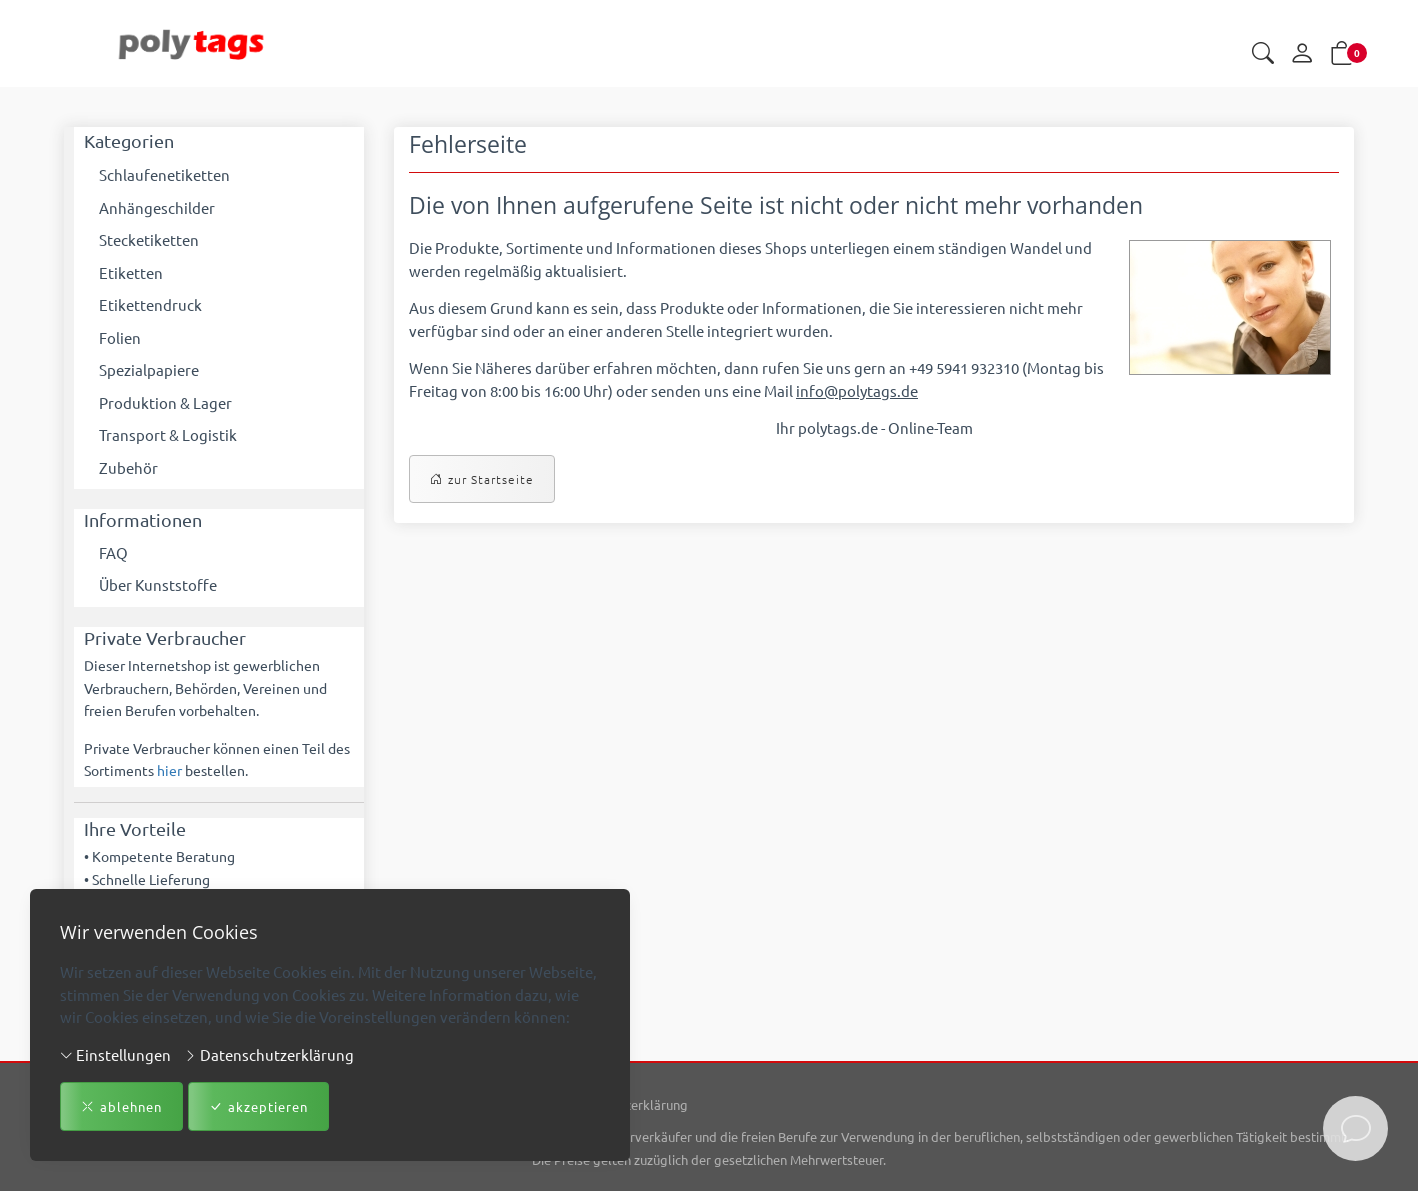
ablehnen (121, 1107)
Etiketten (131, 272)
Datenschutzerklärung (269, 1053)
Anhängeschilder (157, 207)
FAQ (113, 552)
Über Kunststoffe (158, 584)
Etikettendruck (150, 304)
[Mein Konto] (1302, 54)
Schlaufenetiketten (164, 174)
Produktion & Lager (165, 402)
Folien (120, 337)
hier (169, 770)
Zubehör (128, 467)
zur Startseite (482, 479)
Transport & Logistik (168, 434)
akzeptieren (258, 1107)
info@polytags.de (857, 390)
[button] (1263, 54)
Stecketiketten (149, 239)
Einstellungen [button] (115, 1053)
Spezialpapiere (149, 369)
